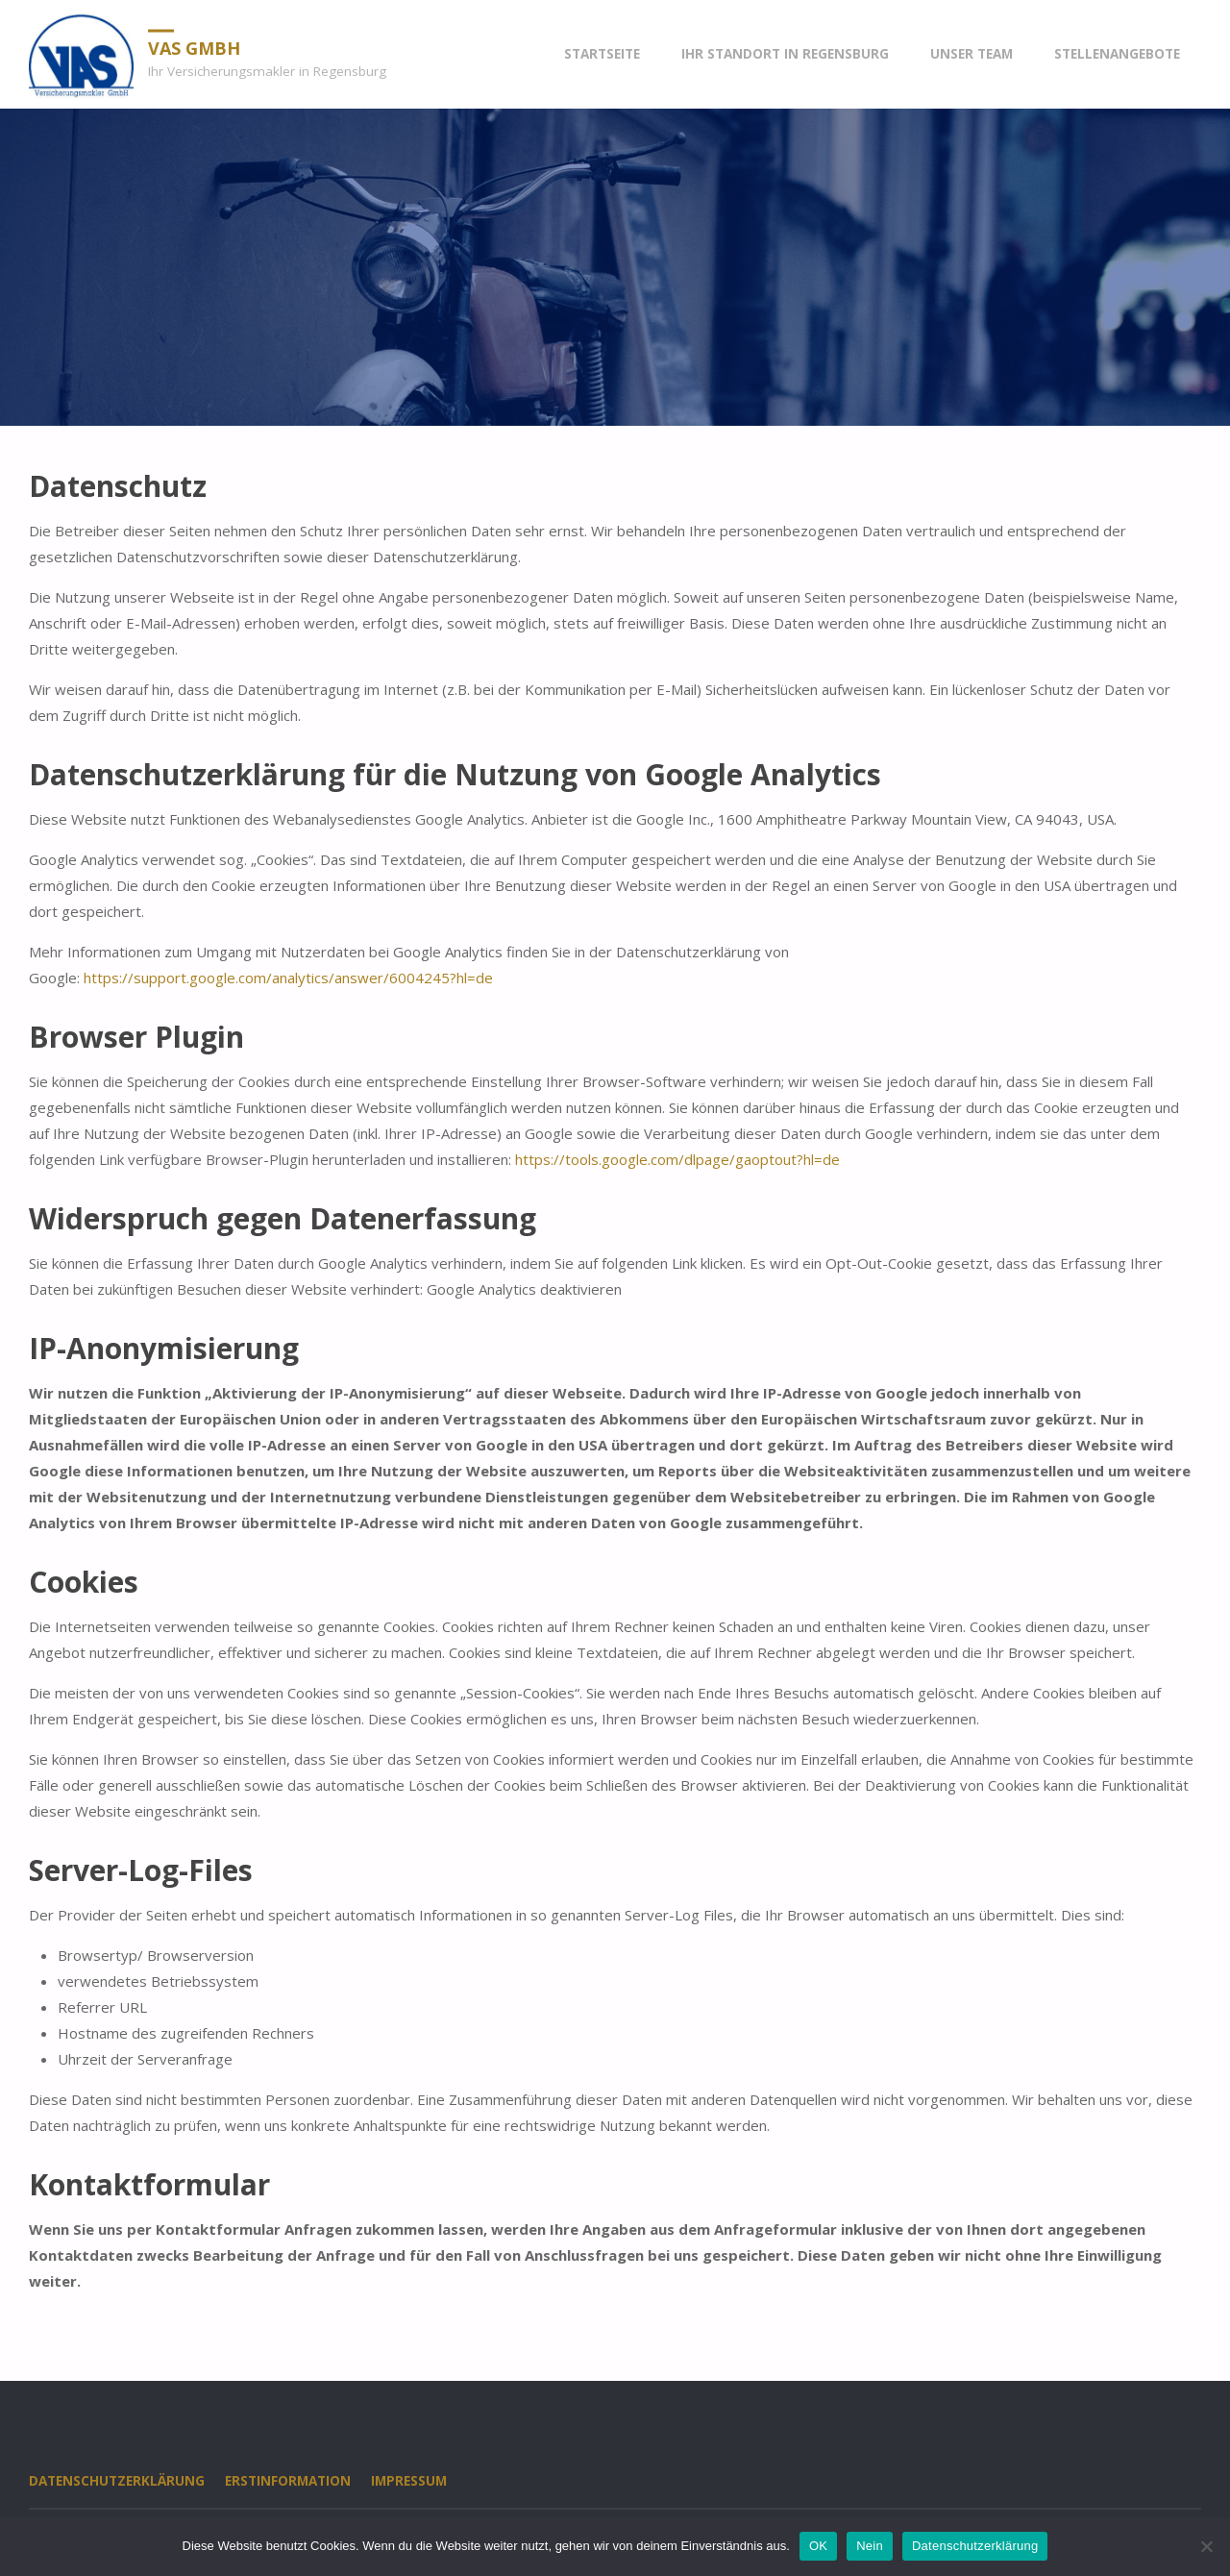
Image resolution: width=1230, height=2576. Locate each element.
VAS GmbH (194, 47)
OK (818, 2546)
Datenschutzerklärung (117, 2480)
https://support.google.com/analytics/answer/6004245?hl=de (288, 977)
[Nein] (1206, 2546)
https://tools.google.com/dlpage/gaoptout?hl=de (677, 1159)
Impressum (409, 2480)
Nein (869, 2546)
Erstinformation (288, 2480)
